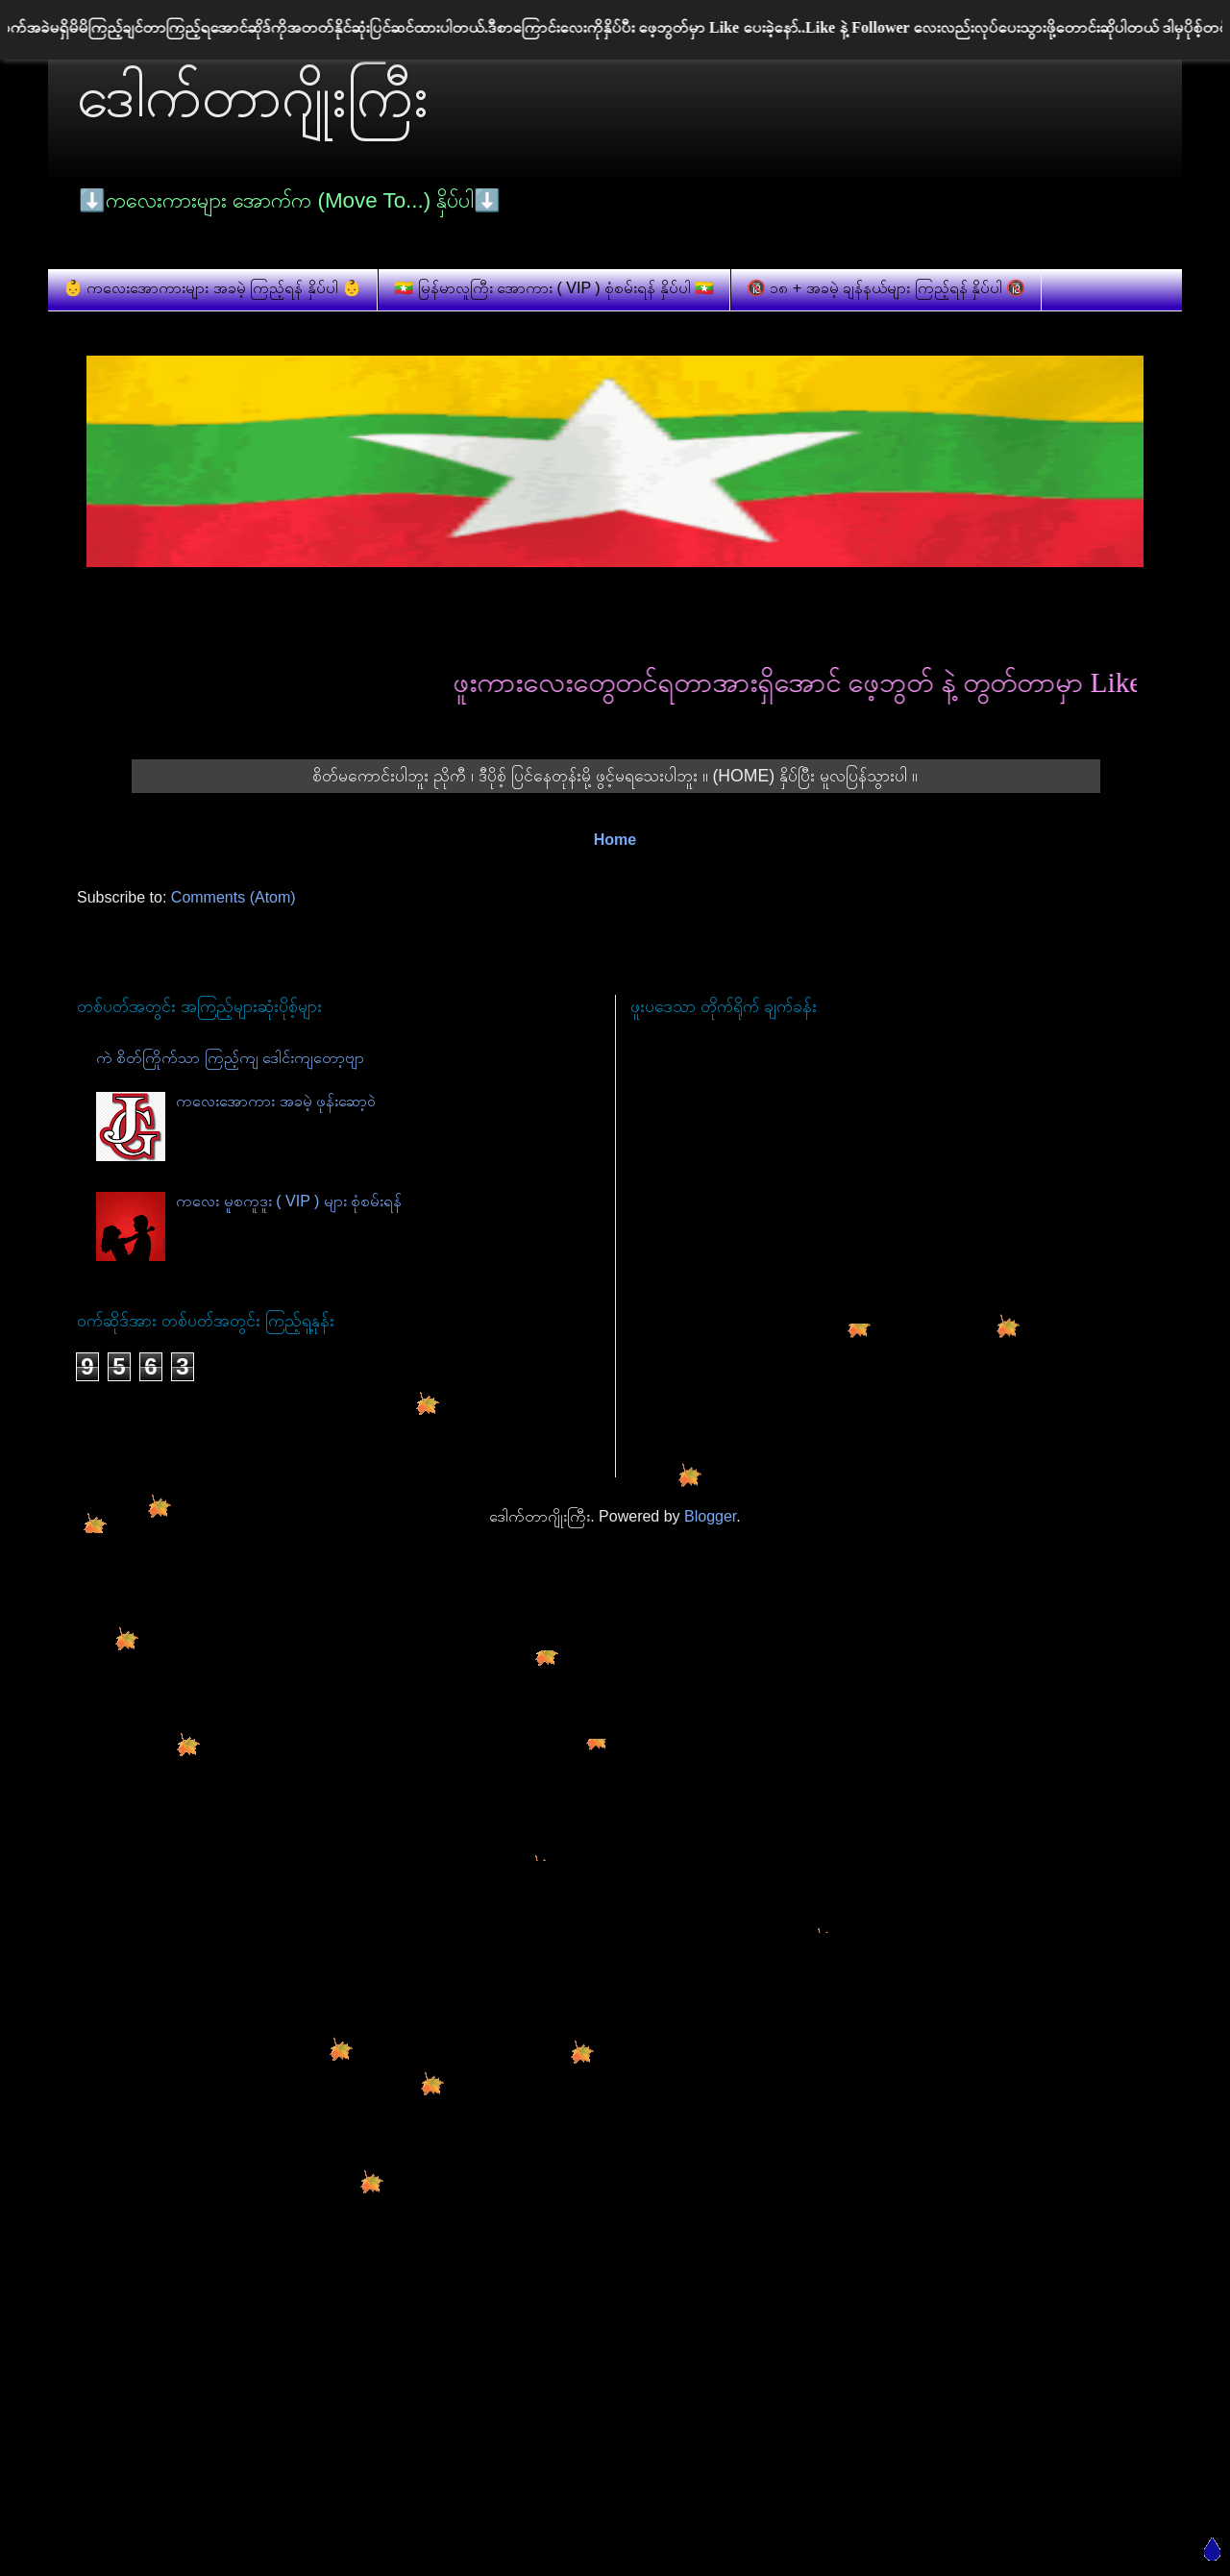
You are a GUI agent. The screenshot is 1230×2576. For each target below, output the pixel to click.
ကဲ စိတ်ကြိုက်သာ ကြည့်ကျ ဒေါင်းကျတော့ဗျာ (230, 1058)
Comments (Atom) (233, 897)
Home (615, 839)
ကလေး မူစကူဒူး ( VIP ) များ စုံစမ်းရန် (289, 1201)
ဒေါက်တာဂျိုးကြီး (253, 96)
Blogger (710, 1516)
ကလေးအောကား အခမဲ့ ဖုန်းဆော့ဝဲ (276, 1101)
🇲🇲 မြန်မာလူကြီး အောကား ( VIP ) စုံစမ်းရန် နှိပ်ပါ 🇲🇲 (554, 288)
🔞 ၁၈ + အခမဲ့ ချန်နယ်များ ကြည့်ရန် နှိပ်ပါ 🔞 (886, 288)
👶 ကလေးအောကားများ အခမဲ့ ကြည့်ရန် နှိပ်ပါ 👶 (212, 288)
